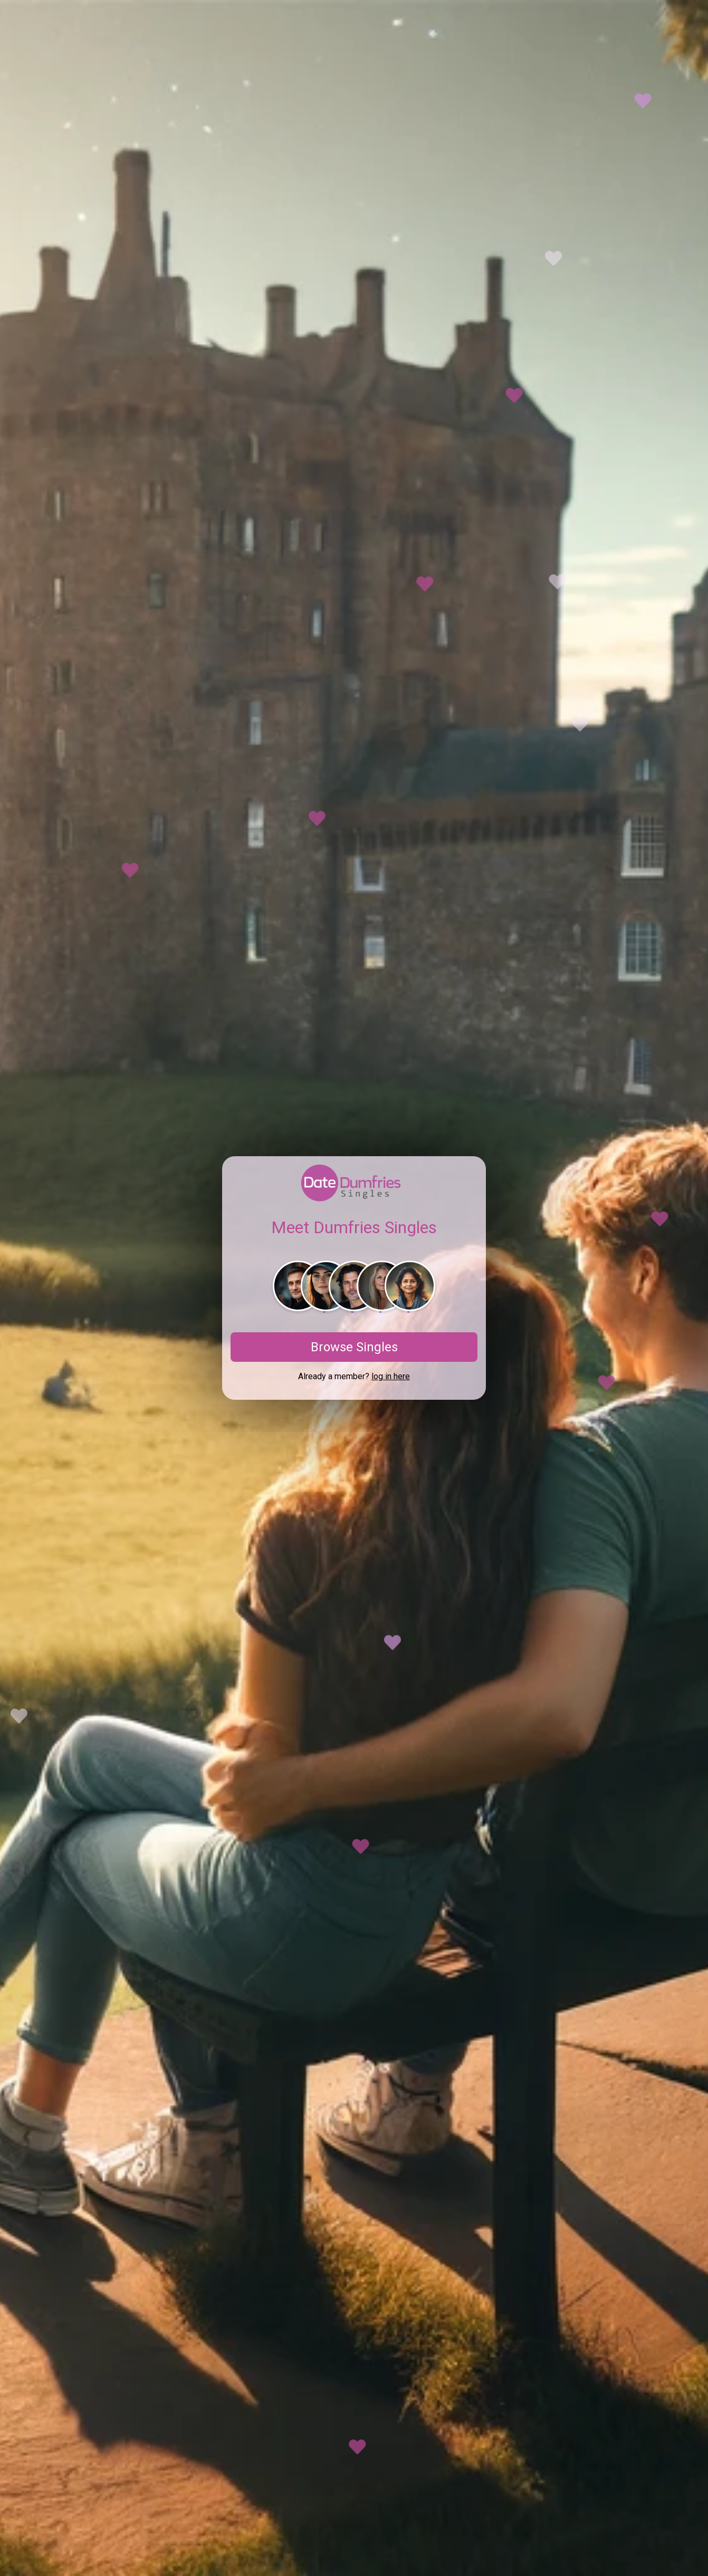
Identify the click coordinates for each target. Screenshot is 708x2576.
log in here (390, 1376)
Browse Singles (354, 1347)
